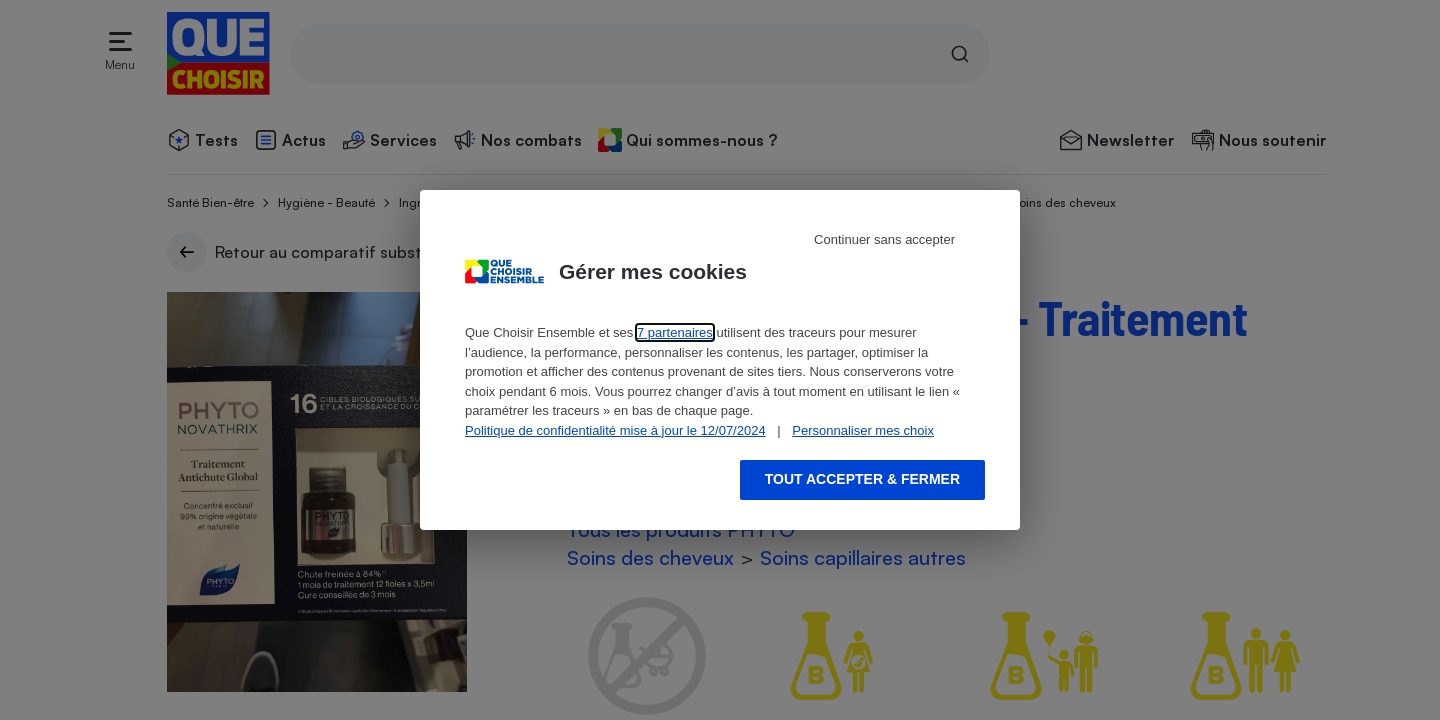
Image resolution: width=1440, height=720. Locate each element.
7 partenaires (675, 332)
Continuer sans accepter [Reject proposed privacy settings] (884, 239)
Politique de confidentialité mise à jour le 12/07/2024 (615, 430)
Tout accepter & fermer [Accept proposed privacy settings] (862, 479)
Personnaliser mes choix (863, 430)
